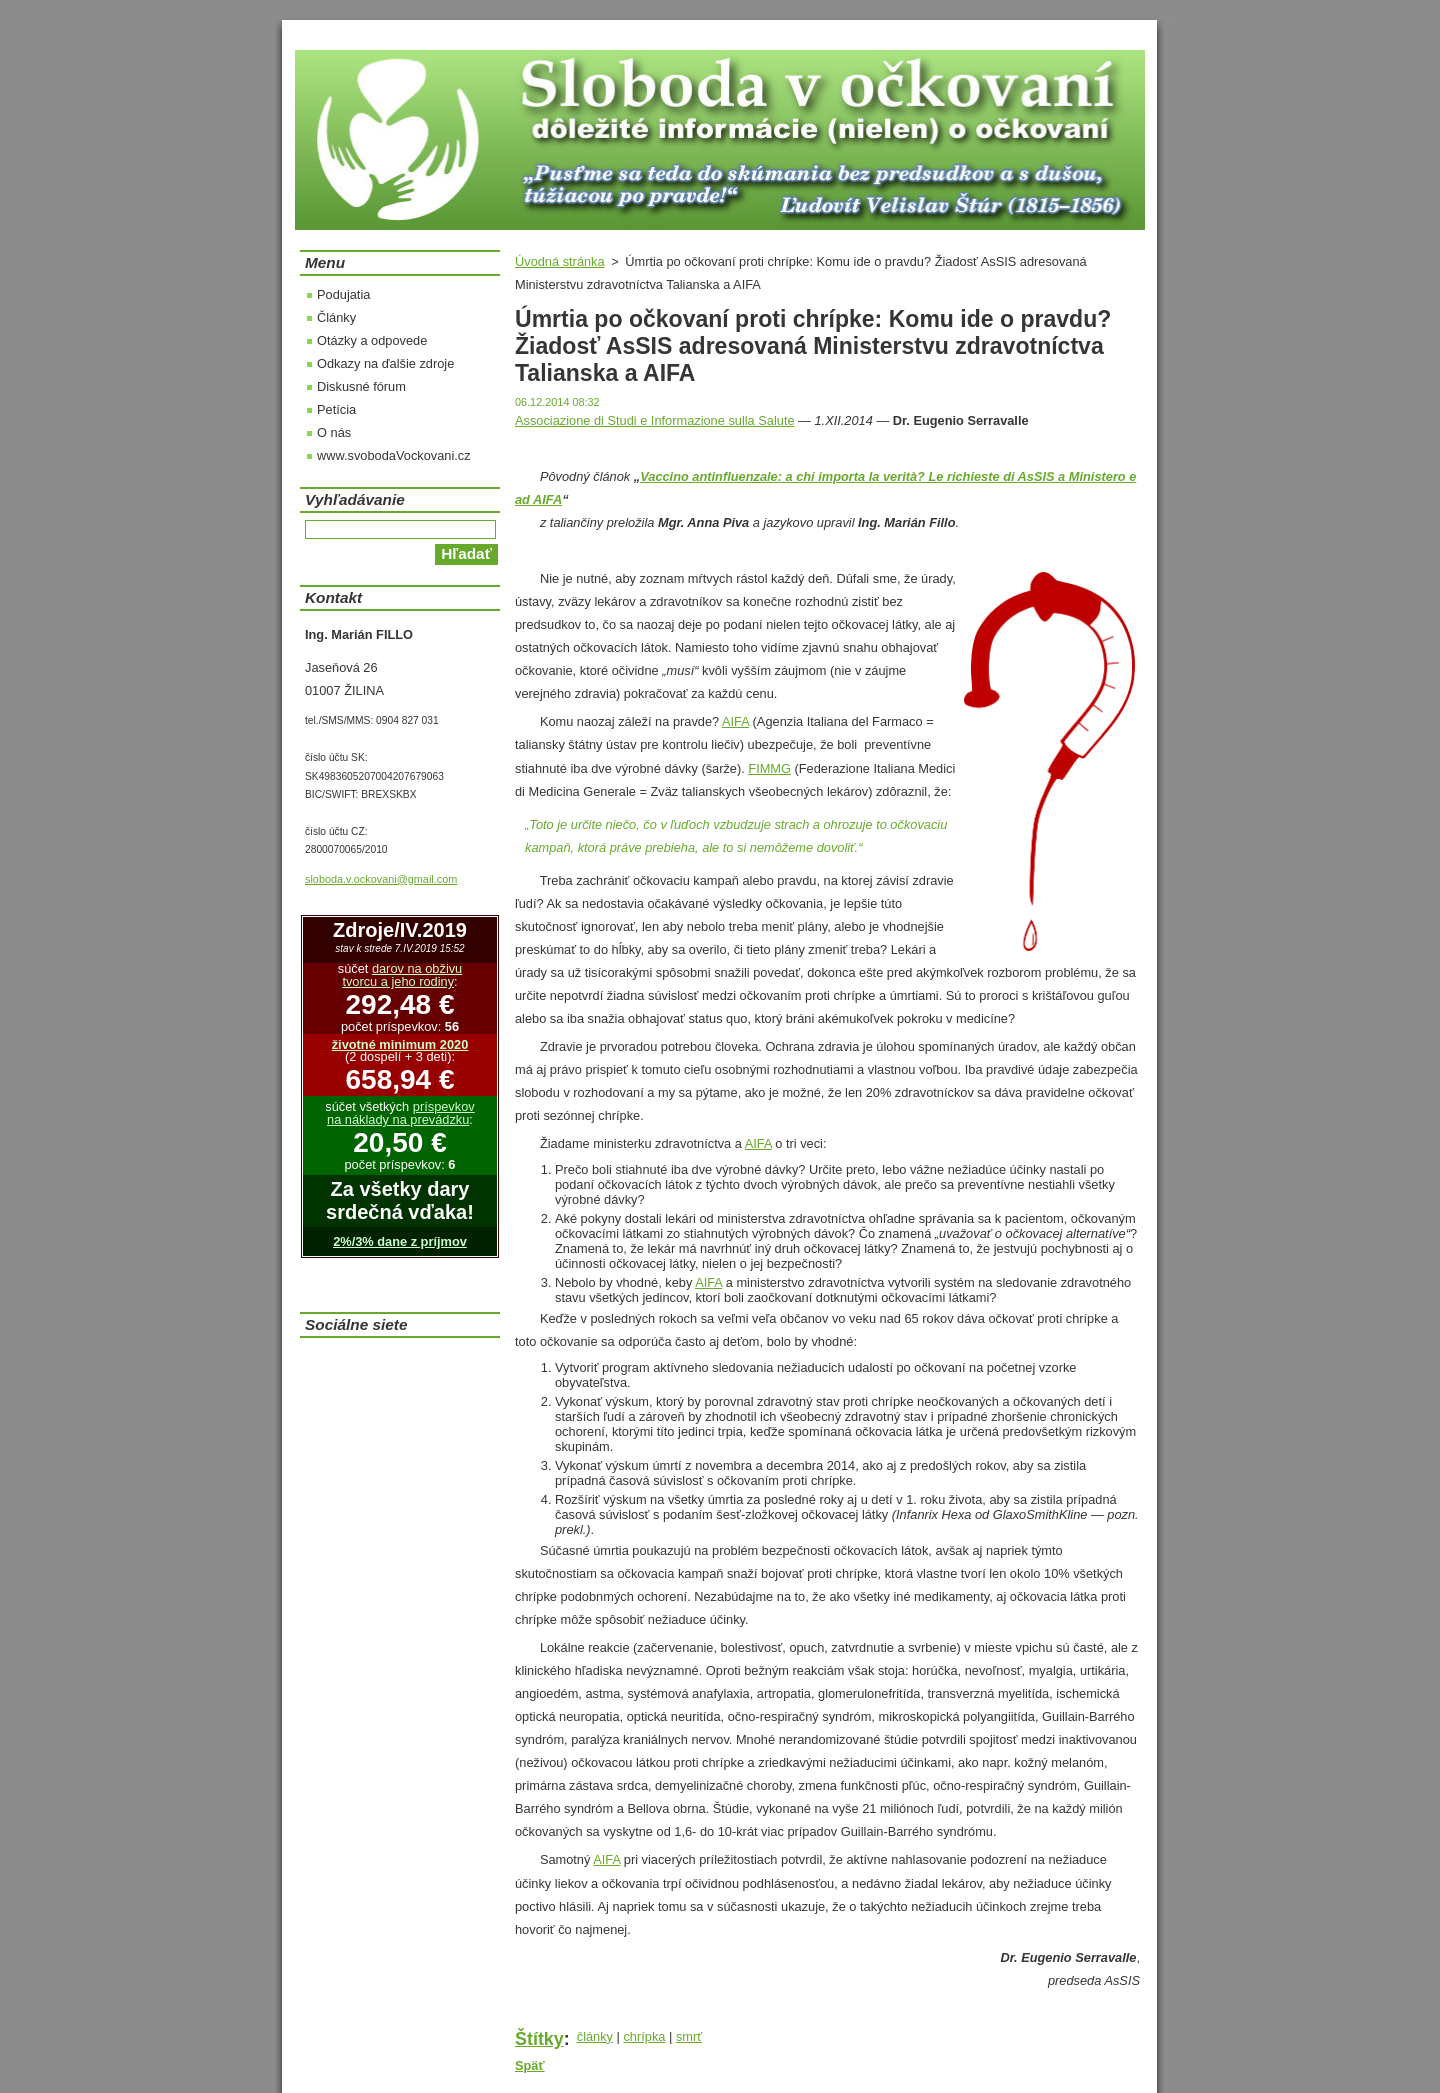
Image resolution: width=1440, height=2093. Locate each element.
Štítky (539, 2039)
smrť (689, 2036)
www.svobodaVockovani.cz (394, 455)
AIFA (735, 721)
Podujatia (343, 294)
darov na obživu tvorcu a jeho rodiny (402, 975)
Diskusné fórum (361, 386)
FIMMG (769, 768)
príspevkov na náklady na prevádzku (401, 1113)
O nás (334, 432)
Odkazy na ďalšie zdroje (385, 363)
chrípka (644, 2036)
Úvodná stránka (560, 261)
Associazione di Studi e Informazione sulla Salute (655, 420)
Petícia (336, 409)
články (595, 2036)
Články (336, 317)
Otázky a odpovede (372, 340)
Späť (530, 2065)
